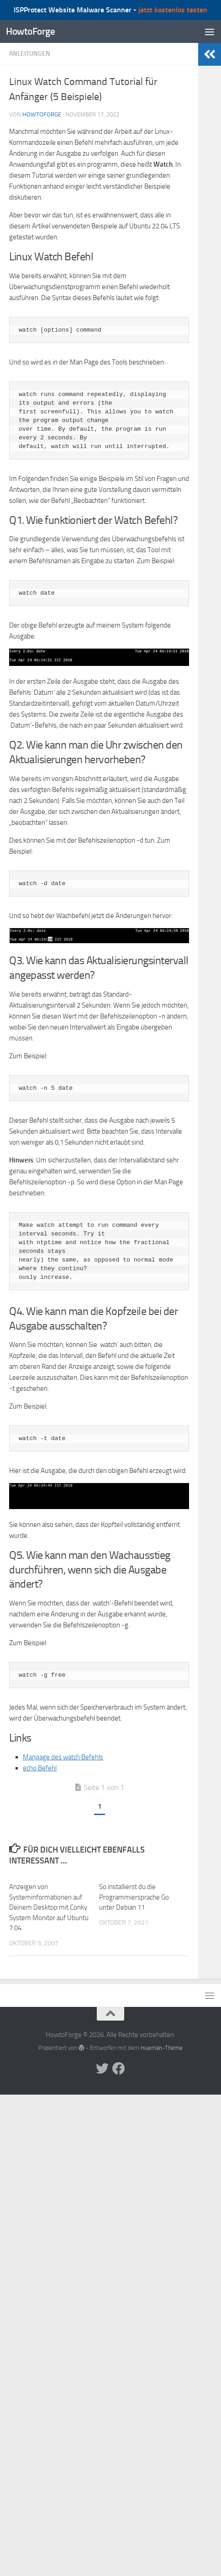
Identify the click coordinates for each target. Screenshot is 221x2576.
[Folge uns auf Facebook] (118, 2068)
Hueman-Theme (162, 2047)
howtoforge (41, 114)
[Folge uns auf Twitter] (102, 2068)
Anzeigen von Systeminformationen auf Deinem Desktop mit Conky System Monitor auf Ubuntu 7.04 (49, 1907)
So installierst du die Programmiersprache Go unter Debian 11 (134, 1897)
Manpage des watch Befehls (63, 1757)
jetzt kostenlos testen (172, 9)
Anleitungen (29, 54)
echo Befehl (40, 1768)
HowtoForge (30, 31)
